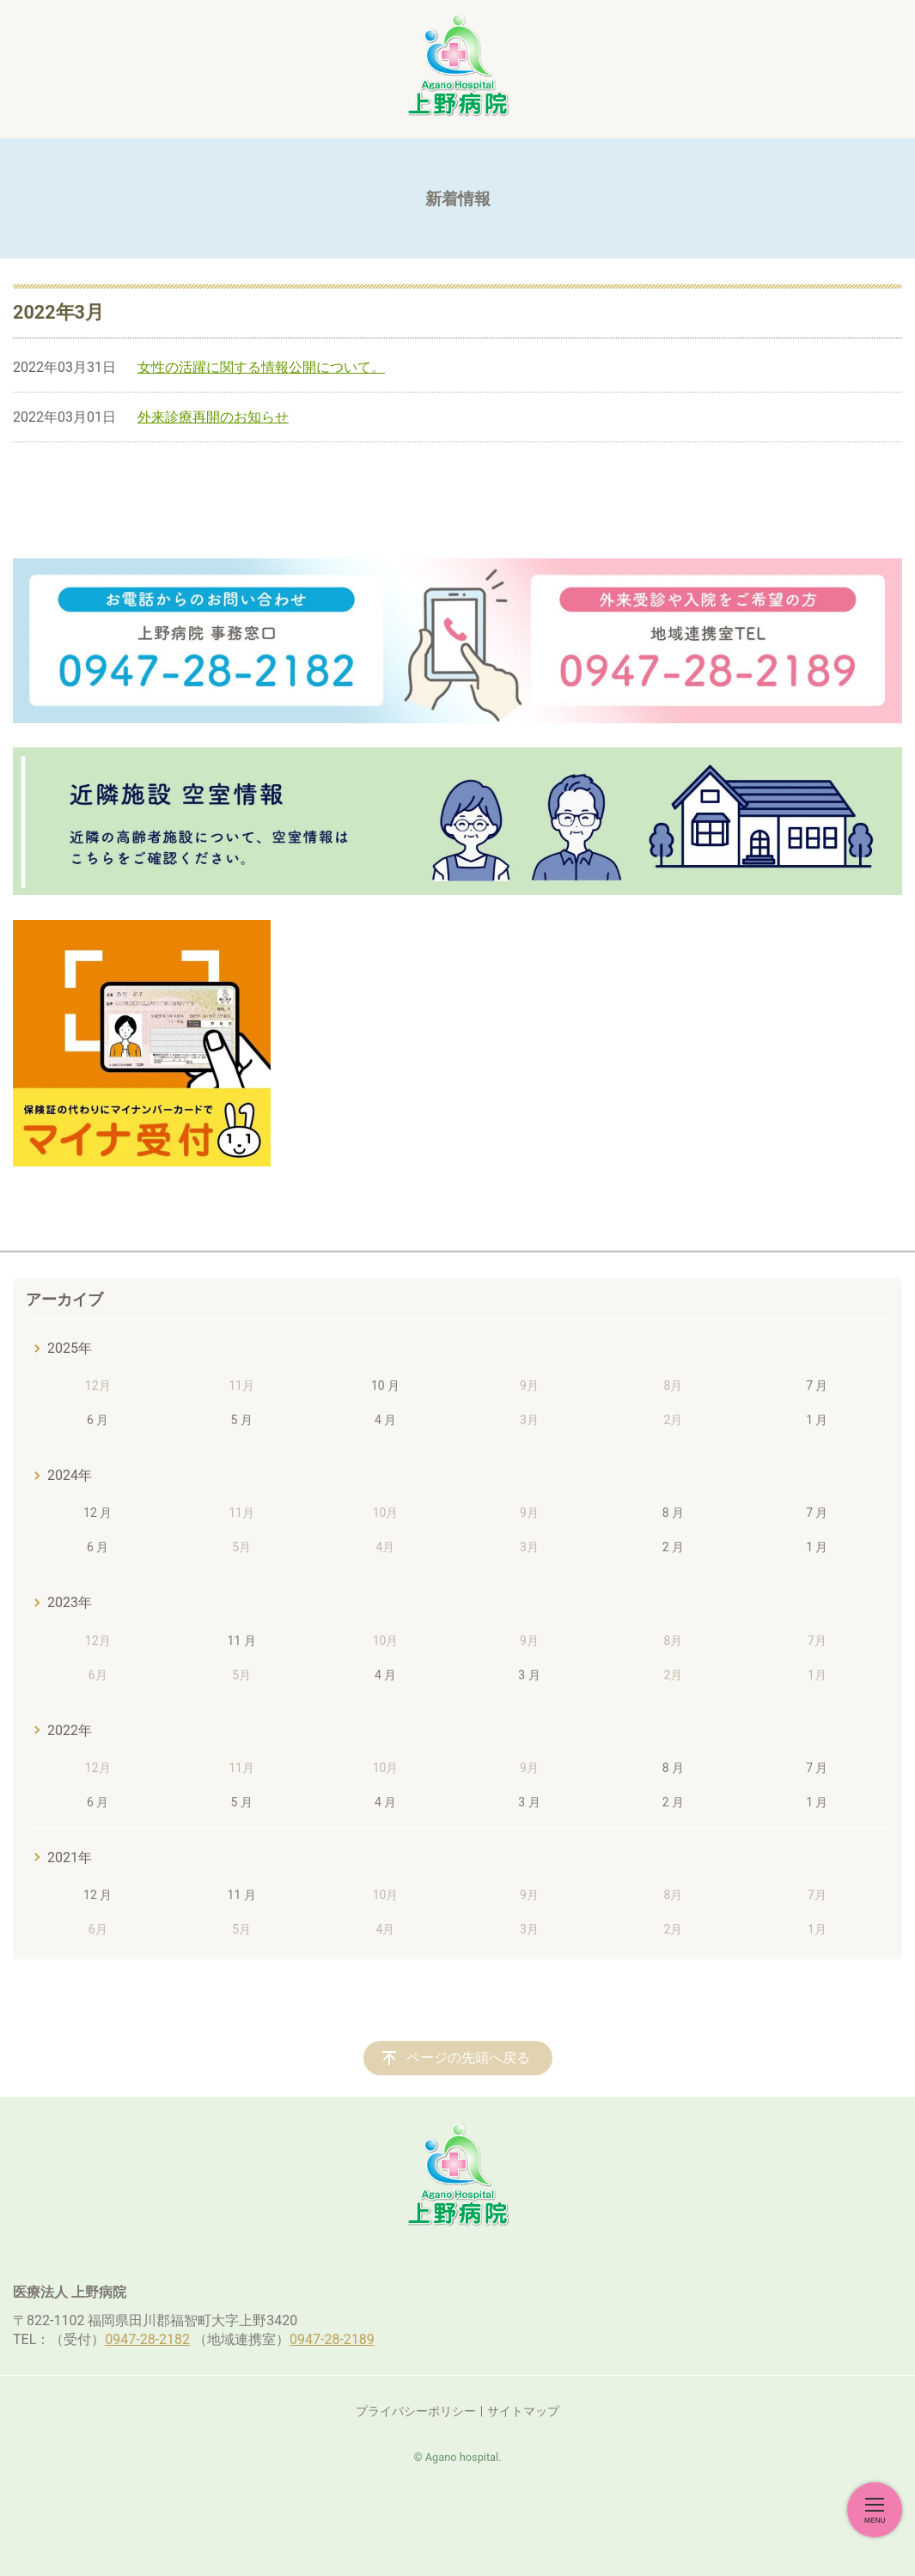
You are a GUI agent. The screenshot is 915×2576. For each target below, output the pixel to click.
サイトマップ (523, 2411)
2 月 (673, 1547)
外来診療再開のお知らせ (213, 417)
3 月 (529, 1675)
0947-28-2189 (332, 2339)
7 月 (816, 1385)
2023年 (69, 1602)
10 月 (385, 1385)
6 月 (97, 1420)
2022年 (69, 1730)
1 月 (816, 1420)
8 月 (673, 1512)
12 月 (97, 1512)
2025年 (69, 1348)
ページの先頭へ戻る (468, 2057)
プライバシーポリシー (416, 2411)
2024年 (69, 1475)
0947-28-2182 (147, 2339)
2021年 (69, 1857)
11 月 (242, 1640)
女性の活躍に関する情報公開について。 (261, 367)
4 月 (385, 1420)
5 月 (241, 1420)
